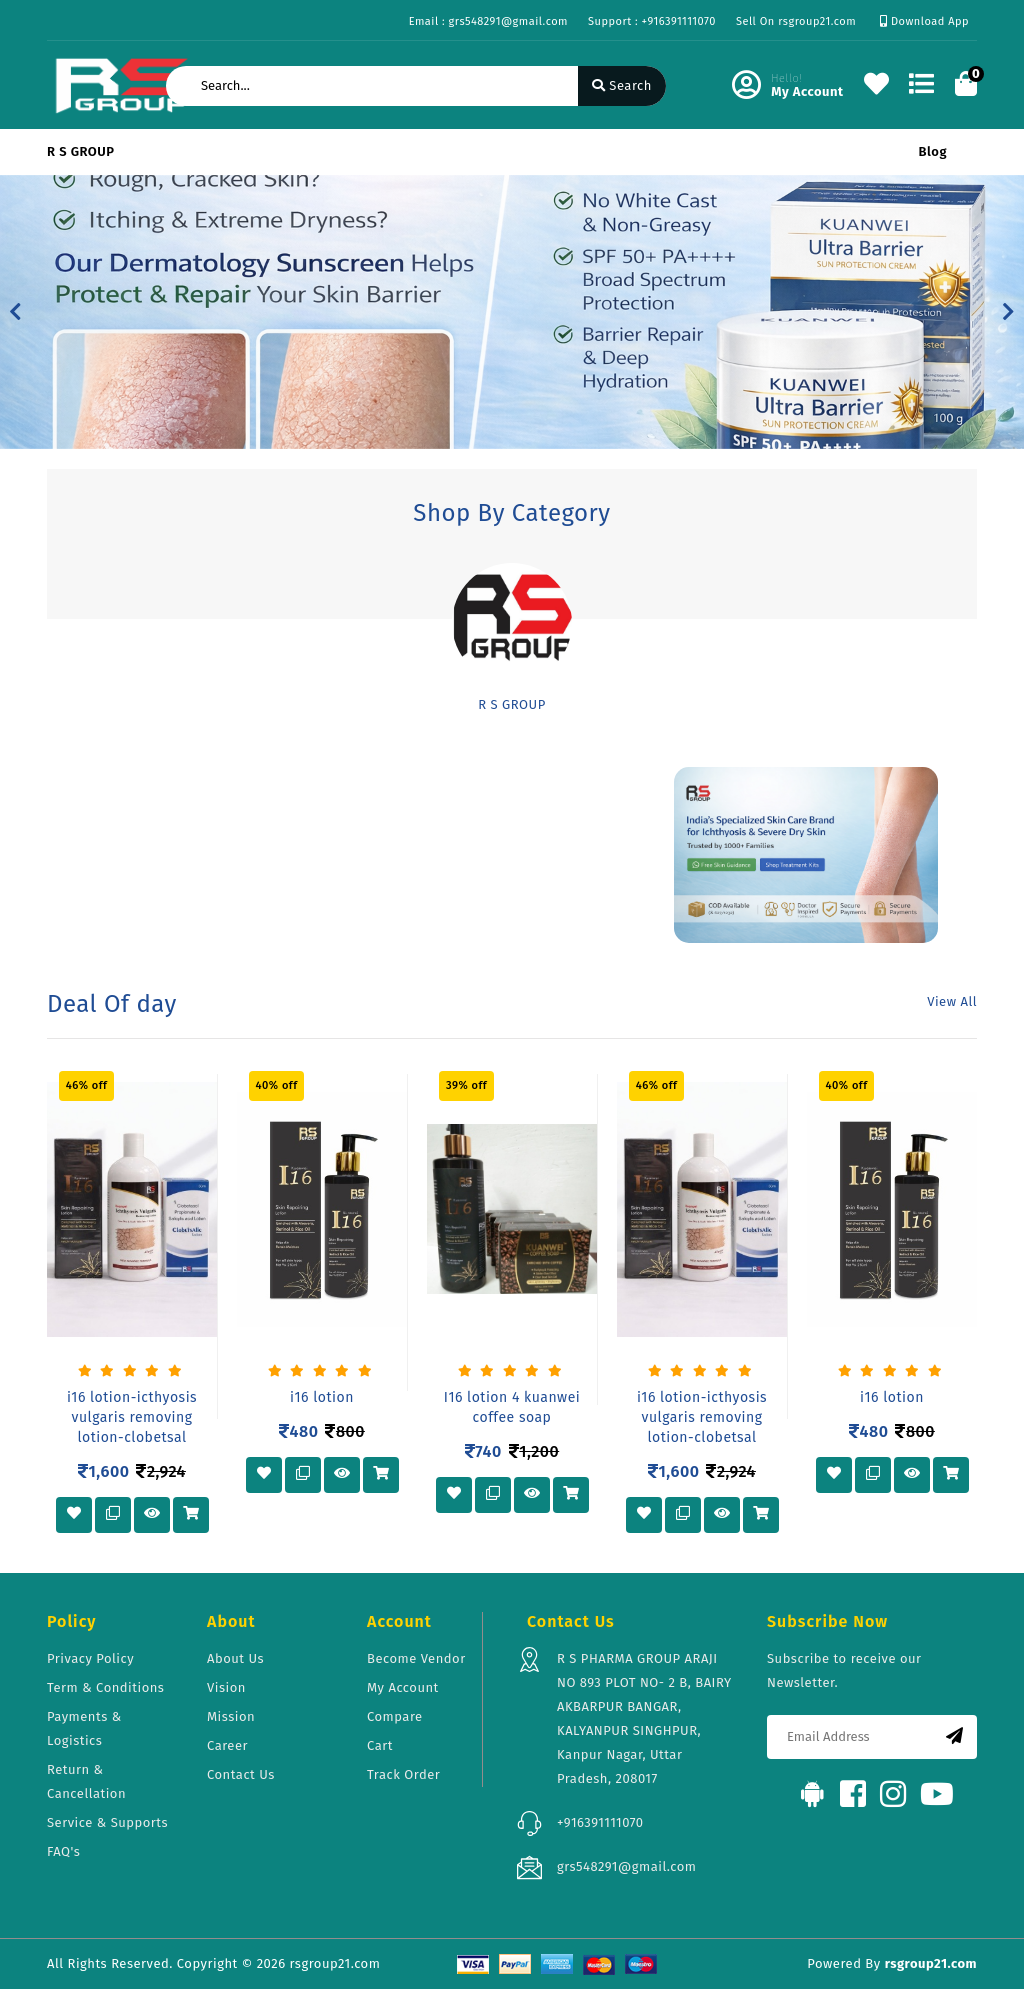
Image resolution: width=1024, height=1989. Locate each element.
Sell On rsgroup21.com (796, 21)
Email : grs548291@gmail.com (488, 21)
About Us (235, 1658)
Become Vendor (416, 1658)
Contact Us (241, 1774)
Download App (924, 21)
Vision (226, 1687)
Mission (231, 1716)
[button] (15, 312)
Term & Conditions (105, 1687)
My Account (403, 1687)
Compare (395, 1716)
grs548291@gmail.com (626, 1866)
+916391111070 (600, 1822)
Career (227, 1745)
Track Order (403, 1774)
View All (952, 1001)
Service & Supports (107, 1822)
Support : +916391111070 (652, 21)
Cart (380, 1745)
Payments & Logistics (84, 1728)
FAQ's (63, 1851)
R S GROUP (81, 151)
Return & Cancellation (86, 1781)
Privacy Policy (90, 1658)
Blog (933, 151)
